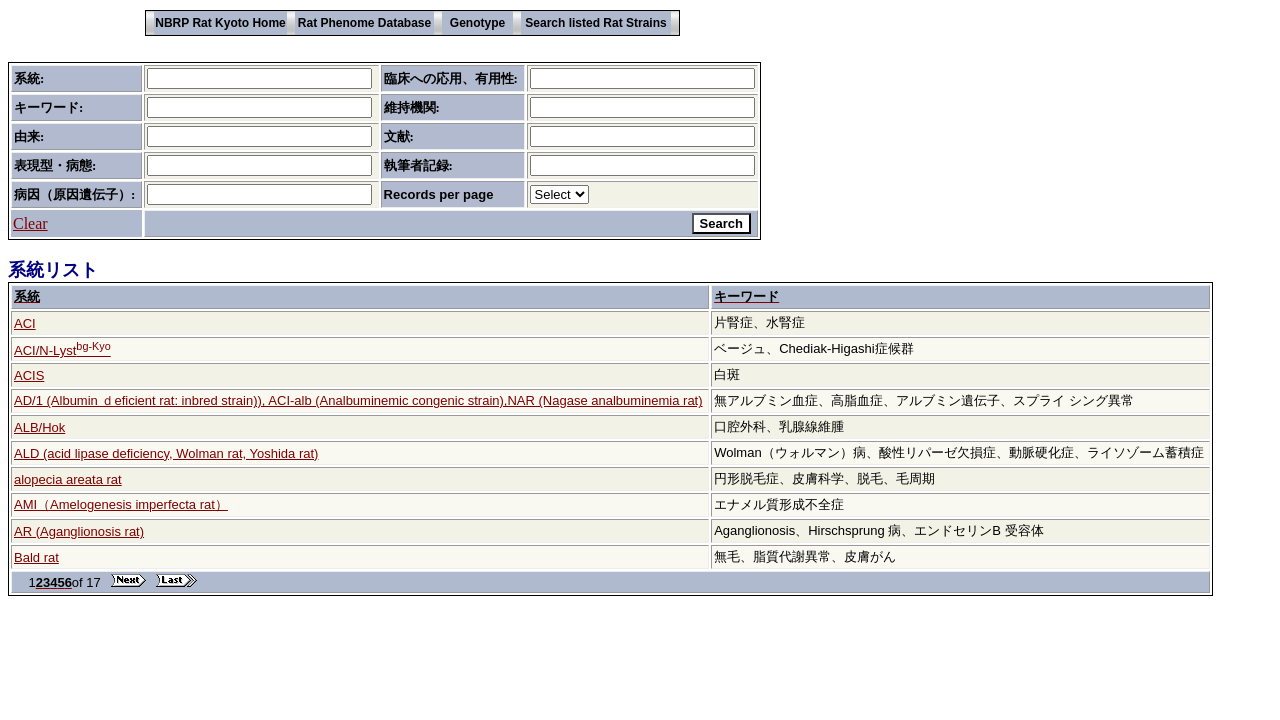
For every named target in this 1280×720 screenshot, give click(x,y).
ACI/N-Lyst (62, 350)
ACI (25, 323)
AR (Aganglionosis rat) (79, 531)
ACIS (29, 375)
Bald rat (36, 557)
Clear (30, 223)
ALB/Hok (39, 427)
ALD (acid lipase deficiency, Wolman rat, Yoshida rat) (166, 453)
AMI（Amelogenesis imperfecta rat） (121, 504)
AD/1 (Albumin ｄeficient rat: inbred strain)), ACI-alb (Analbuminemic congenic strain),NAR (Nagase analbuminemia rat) (358, 400)
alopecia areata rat (68, 479)
